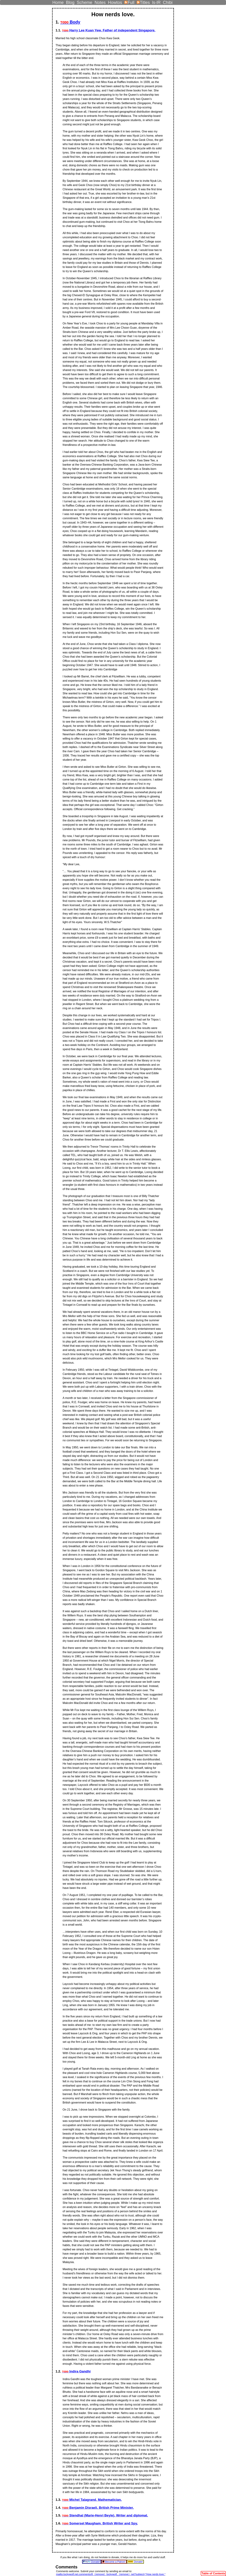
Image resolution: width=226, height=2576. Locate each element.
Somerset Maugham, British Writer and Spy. (100, 2521)
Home (58, 1)
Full (129, 1)
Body (70, 22)
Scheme (84, 1)
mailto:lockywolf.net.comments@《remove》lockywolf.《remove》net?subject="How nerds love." (110, 2571)
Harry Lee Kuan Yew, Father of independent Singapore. (108, 30)
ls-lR (156, 1)
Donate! (92, 2559)
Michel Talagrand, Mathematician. (92, 2498)
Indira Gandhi (76, 2370)
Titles (143, 1)
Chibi (168, 1)
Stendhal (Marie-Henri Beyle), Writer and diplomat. (105, 2513)
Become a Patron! (114, 2559)
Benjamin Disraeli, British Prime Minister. (98, 2506)
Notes (100, 1)
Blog (70, 1)
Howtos (115, 1)
